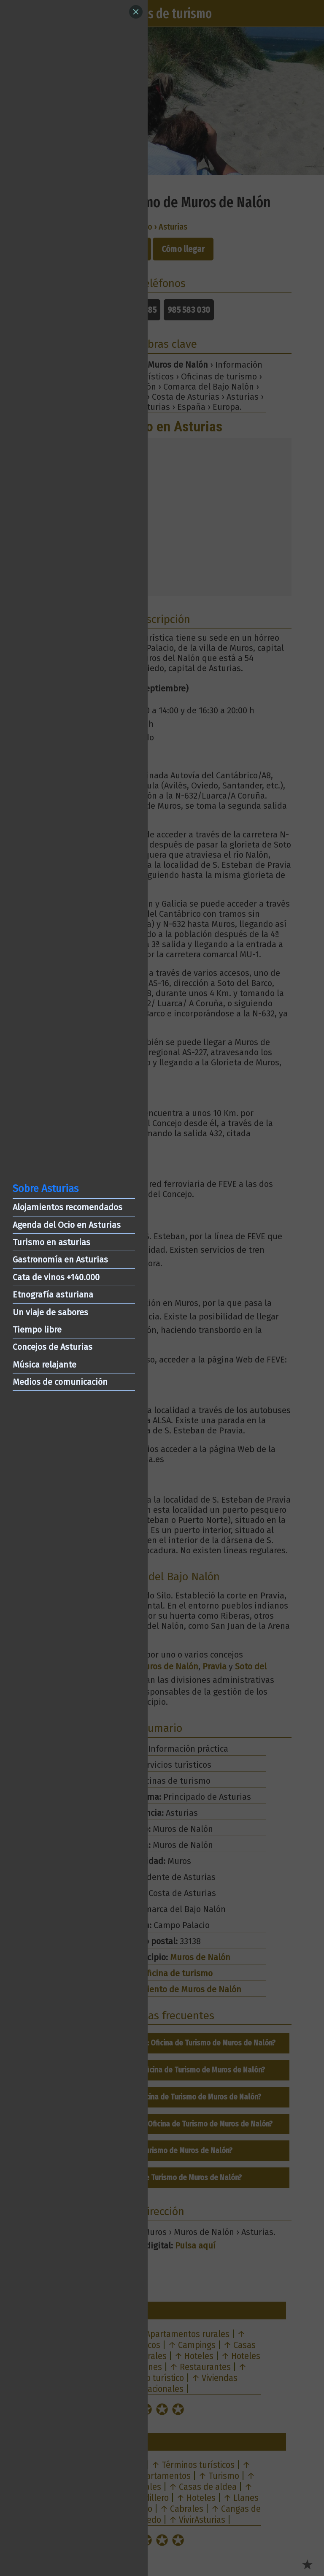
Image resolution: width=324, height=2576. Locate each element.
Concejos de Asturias (52, 1347)
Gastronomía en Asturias (60, 1259)
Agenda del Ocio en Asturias (67, 1225)
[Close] (136, 12)
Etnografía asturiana (53, 1294)
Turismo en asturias (51, 1242)
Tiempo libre (37, 1330)
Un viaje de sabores (50, 1312)
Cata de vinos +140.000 (56, 1277)
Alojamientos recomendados (67, 1207)
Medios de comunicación (60, 1382)
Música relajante (44, 1365)
